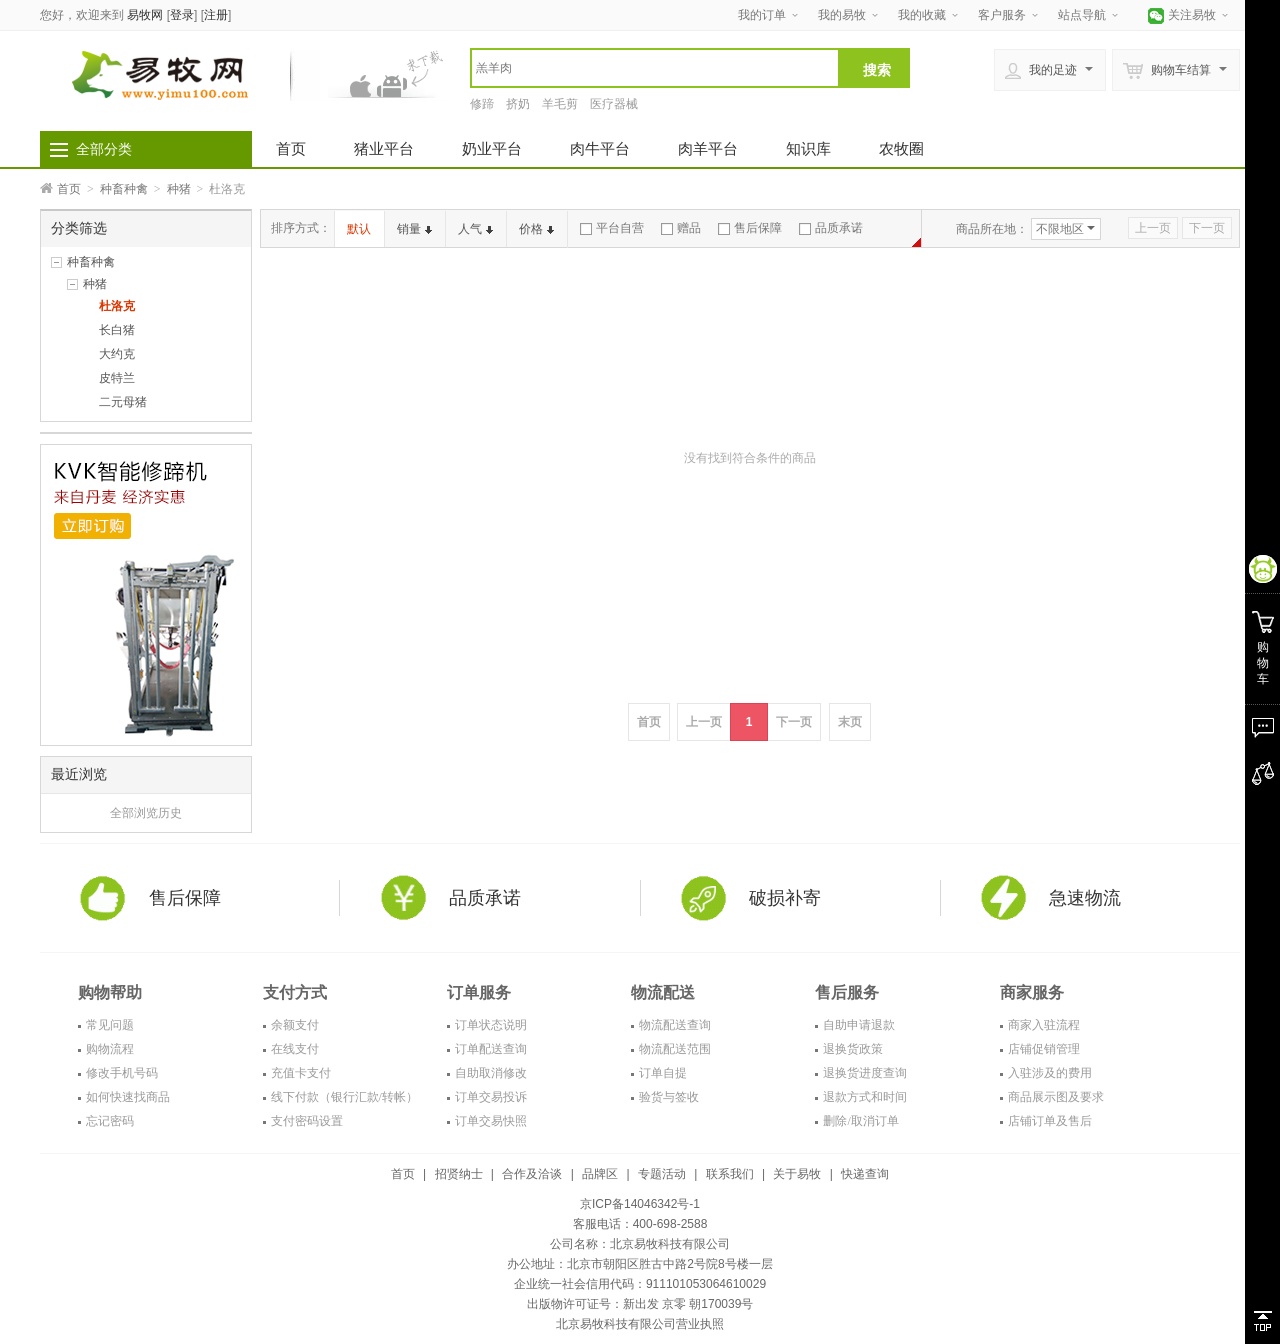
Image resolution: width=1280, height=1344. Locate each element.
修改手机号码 (122, 1073)
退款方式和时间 (865, 1097)
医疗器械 (614, 104)
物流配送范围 (675, 1049)
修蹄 (482, 104)
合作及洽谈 (532, 1174)
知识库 (808, 148)
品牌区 (600, 1174)
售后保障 (750, 228)
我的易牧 (842, 15)
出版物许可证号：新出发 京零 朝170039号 (640, 1304)
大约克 (117, 354)
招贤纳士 (459, 1174)
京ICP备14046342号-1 (640, 1204)
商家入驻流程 (1044, 1025)
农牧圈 (901, 148)
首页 (291, 148)
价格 (536, 229)
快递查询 (865, 1174)
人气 (475, 229)
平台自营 (612, 228)
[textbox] (655, 68)
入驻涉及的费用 (1050, 1073)
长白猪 (117, 330)
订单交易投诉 (491, 1097)
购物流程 (110, 1049)
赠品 (681, 228)
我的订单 (762, 15)
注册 (216, 15)
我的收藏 (922, 15)
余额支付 (295, 1025)
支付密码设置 (307, 1121)
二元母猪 (123, 402)
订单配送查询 (491, 1049)
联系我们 (730, 1174)
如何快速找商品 (128, 1097)
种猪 (179, 189)
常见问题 (110, 1025)
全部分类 (104, 149)
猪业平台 (384, 148)
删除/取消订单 (860, 1121)
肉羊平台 (708, 148)
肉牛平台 (600, 148)
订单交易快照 (491, 1121)
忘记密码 (110, 1121)
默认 (359, 229)
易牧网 (145, 15)
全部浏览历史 (146, 813)
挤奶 (518, 104)
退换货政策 (853, 1049)
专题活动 (662, 1174)
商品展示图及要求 (1056, 1097)
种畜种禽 (124, 189)
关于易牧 (797, 1174)
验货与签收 (669, 1097)
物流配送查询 (675, 1025)
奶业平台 (492, 148)
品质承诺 (831, 228)
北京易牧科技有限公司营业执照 (640, 1324)
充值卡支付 (301, 1073)
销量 (414, 229)
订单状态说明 (491, 1025)
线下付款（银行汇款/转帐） (344, 1097)
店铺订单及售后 (1050, 1121)
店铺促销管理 (1044, 1049)
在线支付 (295, 1049)
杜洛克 (117, 306)
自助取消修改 (491, 1073)
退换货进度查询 (865, 1073)
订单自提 (663, 1073)
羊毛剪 (560, 104)
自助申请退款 (859, 1025)
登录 (182, 15)
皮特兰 (117, 378)
